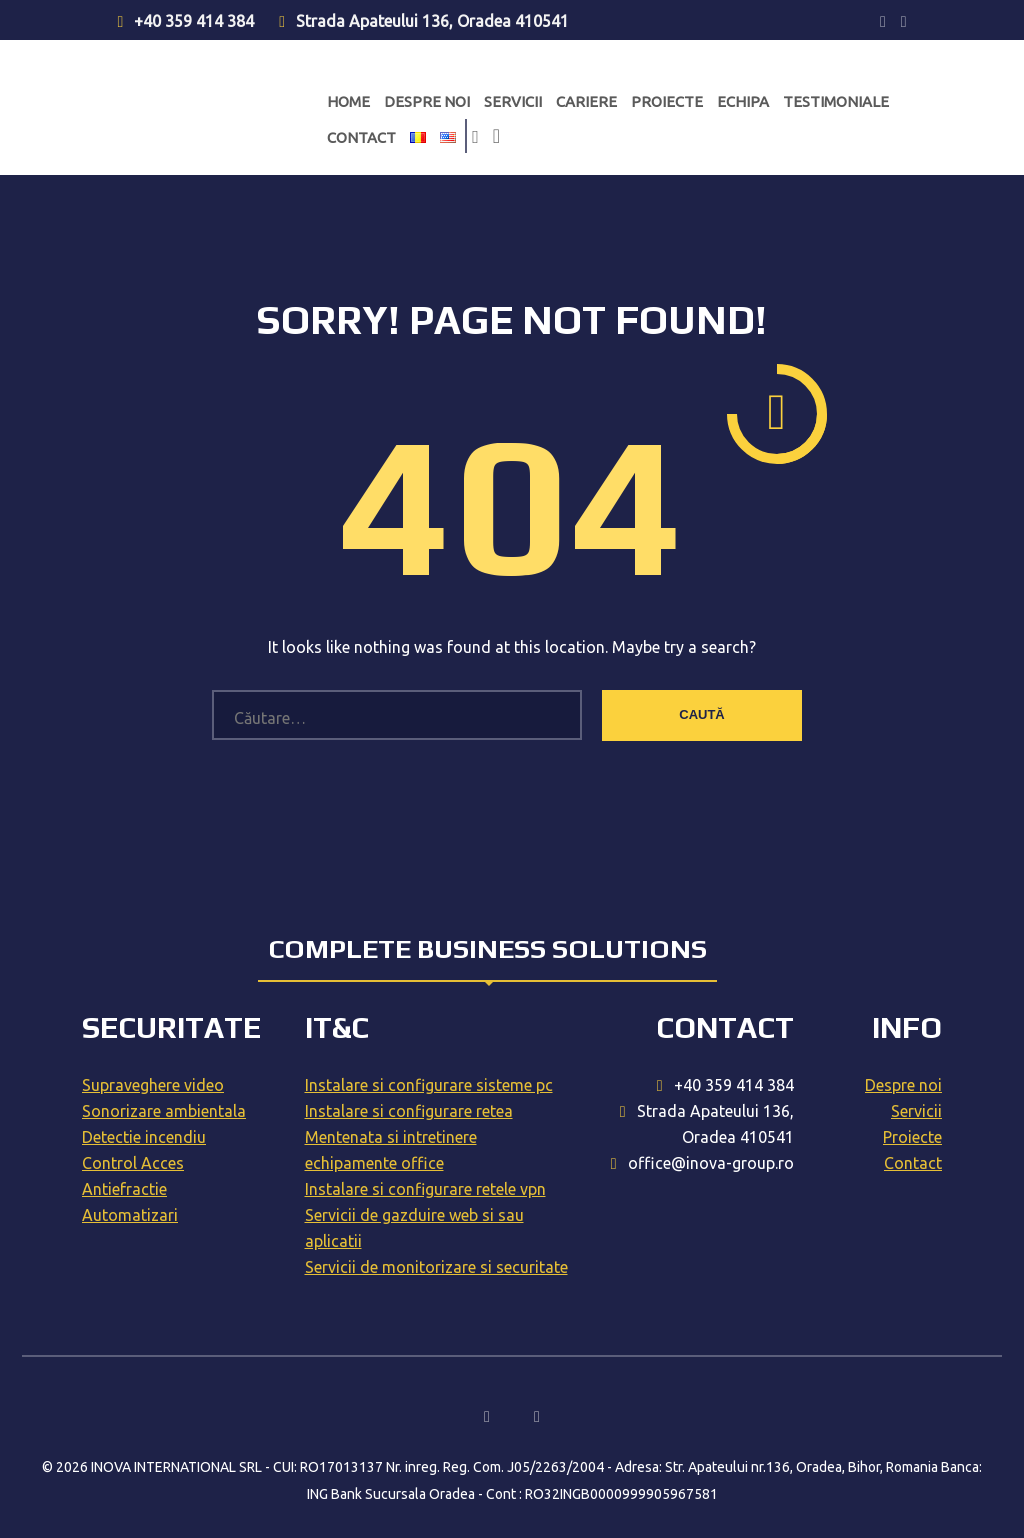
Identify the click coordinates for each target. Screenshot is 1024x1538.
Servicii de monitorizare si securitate (436, 1267)
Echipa (743, 101)
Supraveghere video (153, 1085)
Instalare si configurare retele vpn (425, 1189)
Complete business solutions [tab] (487, 948)
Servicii (513, 101)
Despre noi (427, 101)
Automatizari (130, 1215)
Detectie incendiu (144, 1137)
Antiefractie (124, 1189)
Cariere (586, 101)
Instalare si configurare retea (409, 1111)
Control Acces (133, 1163)
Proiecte (667, 101)
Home (348, 101)
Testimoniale (836, 101)
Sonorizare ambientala (164, 1111)
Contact (361, 137)
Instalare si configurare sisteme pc (429, 1085)
